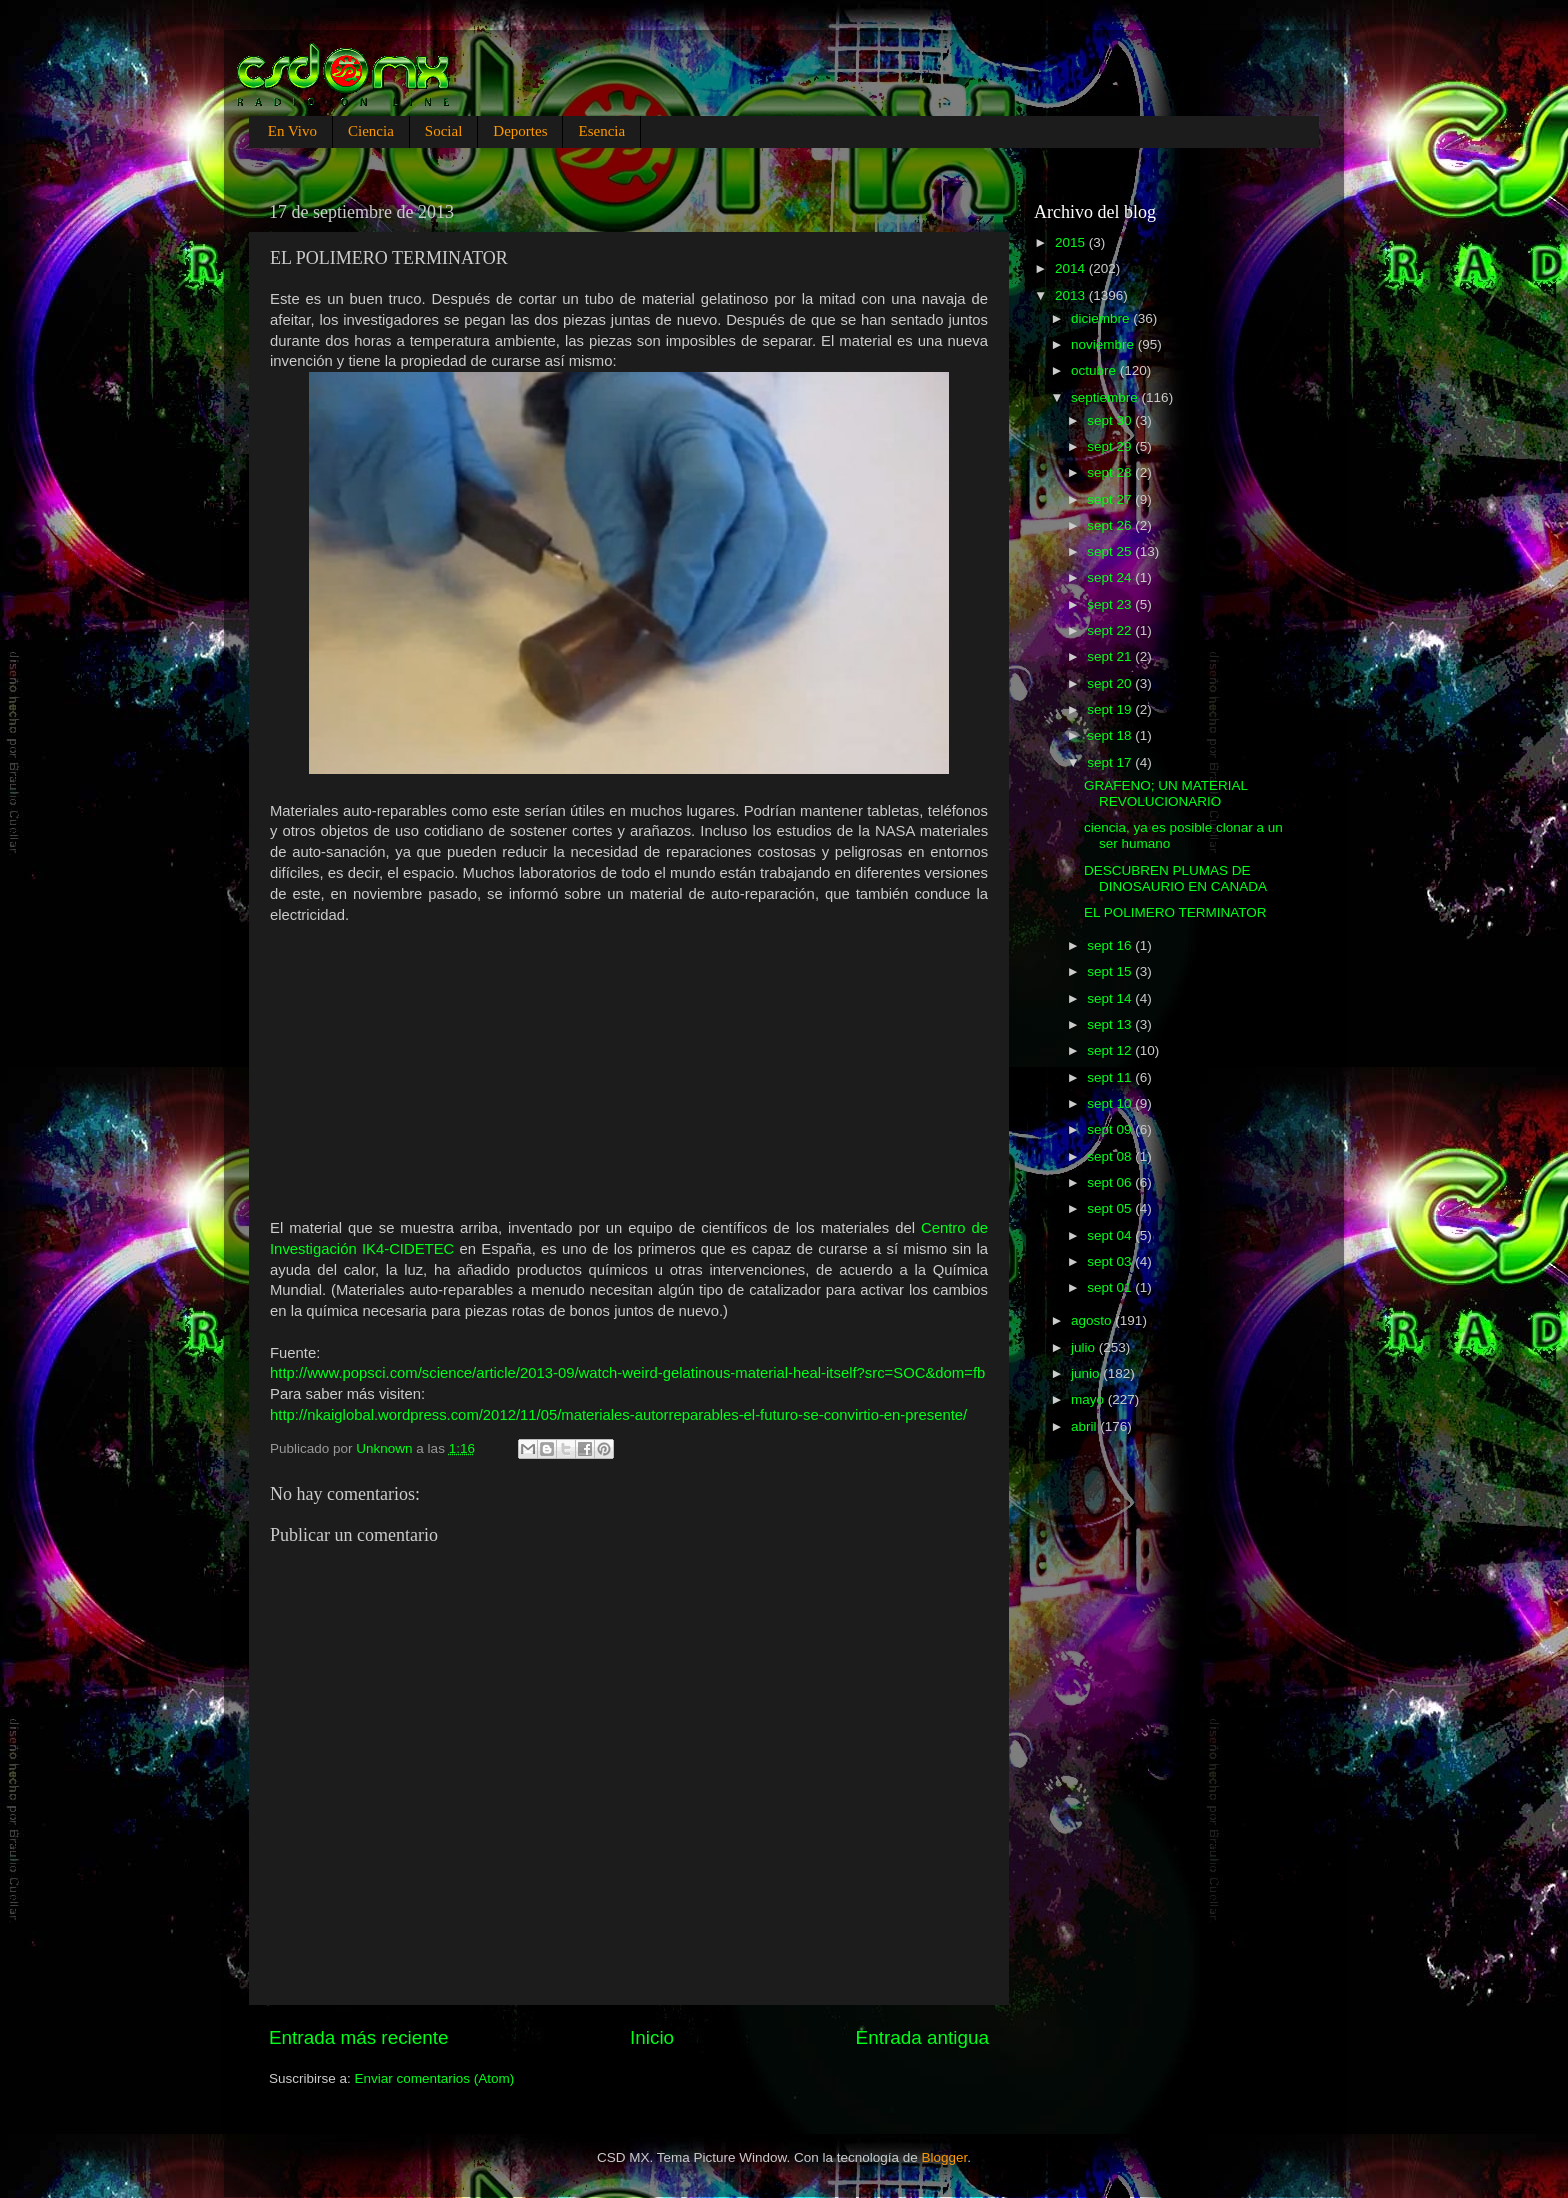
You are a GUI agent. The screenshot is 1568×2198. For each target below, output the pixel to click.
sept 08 (1111, 1156)
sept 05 (1111, 1208)
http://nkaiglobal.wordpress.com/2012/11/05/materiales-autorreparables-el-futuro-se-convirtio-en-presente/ (618, 1415)
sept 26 (1111, 525)
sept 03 (1111, 1261)
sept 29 (1111, 446)
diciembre (1102, 318)
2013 (1072, 295)
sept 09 (1111, 1129)
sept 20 (1111, 683)
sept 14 (1111, 998)
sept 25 (1111, 551)
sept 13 (1111, 1024)
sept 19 (1111, 709)
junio (1087, 1373)
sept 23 (1111, 604)
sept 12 (1111, 1050)
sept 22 (1111, 630)
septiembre (1106, 397)
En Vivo (292, 131)
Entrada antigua (922, 2037)
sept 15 (1111, 971)
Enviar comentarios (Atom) (435, 2078)
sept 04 (1111, 1235)
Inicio (652, 2037)
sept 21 (1111, 656)
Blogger (945, 2157)
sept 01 (1111, 1287)
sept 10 (1111, 1103)
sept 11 (1111, 1077)
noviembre (1104, 344)
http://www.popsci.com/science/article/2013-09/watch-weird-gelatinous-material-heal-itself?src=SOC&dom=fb (627, 1373)
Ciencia (371, 131)
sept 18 (1111, 735)
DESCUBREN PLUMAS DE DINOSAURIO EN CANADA (1175, 878)
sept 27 (1111, 499)
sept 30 (1111, 420)
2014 (1072, 268)
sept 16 (1111, 945)
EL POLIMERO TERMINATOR (1175, 912)
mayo (1089, 1399)
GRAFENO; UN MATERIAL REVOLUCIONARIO (1166, 793)
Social (444, 131)
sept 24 (1111, 577)
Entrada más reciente (359, 2037)
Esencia (601, 131)
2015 (1072, 242)
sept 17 (1111, 762)
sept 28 (1111, 472)
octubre (1095, 370)
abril (1085, 1426)
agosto (1093, 1320)
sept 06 (1111, 1182)
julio (1085, 1347)
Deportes (520, 131)
